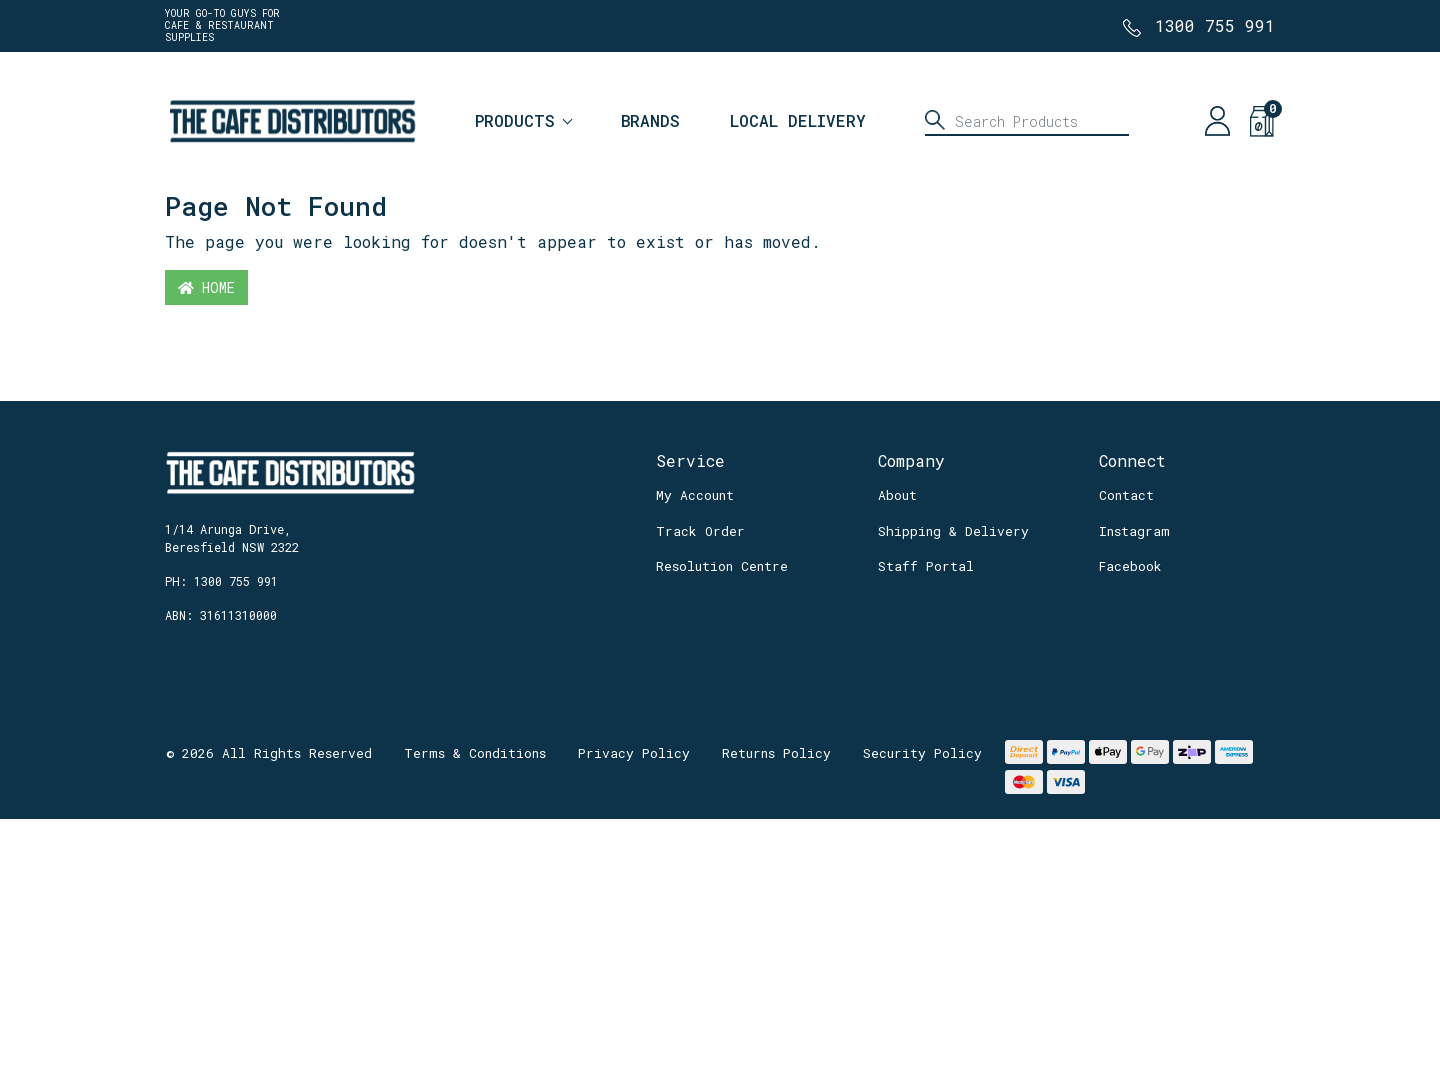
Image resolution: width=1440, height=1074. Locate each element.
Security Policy (922, 753)
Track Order (700, 531)
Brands (650, 120)
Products (515, 120)
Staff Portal (926, 566)
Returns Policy (776, 753)
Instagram (1134, 531)
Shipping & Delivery (953, 531)
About (897, 495)
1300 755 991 (1215, 25)
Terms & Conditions (475, 753)
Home (206, 287)
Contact (1126, 495)
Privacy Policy (634, 753)
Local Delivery (798, 120)
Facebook (1130, 566)
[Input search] (1027, 121)
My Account (695, 495)
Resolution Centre (722, 566)
